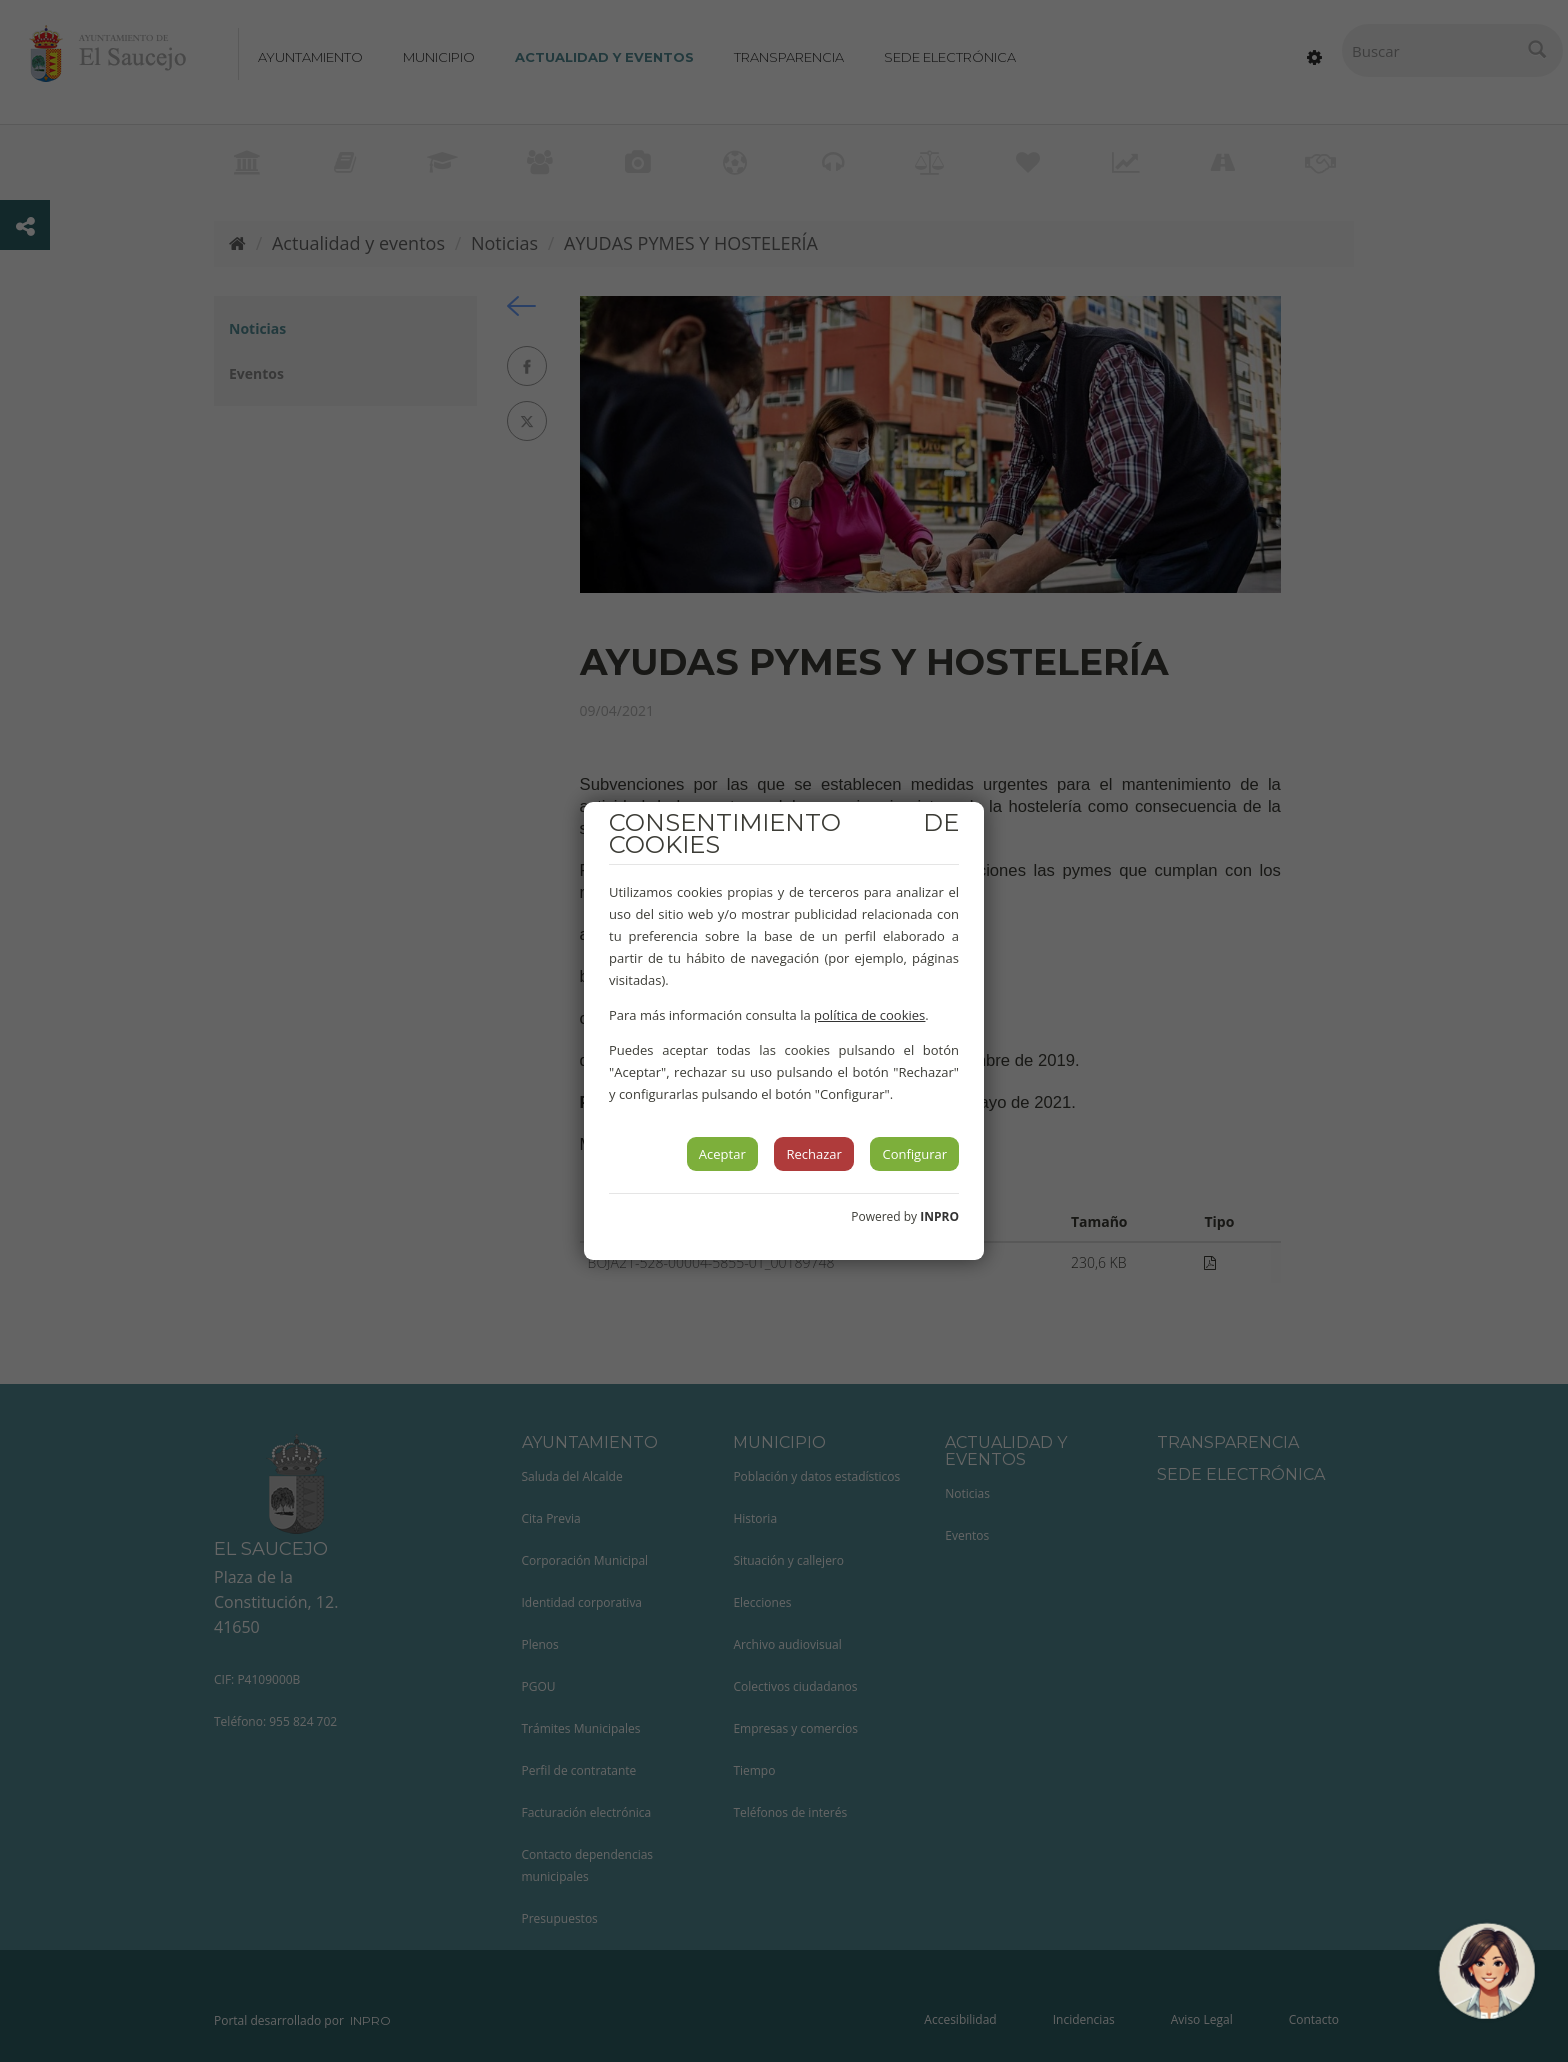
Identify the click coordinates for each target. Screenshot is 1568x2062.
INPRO (939, 1216)
